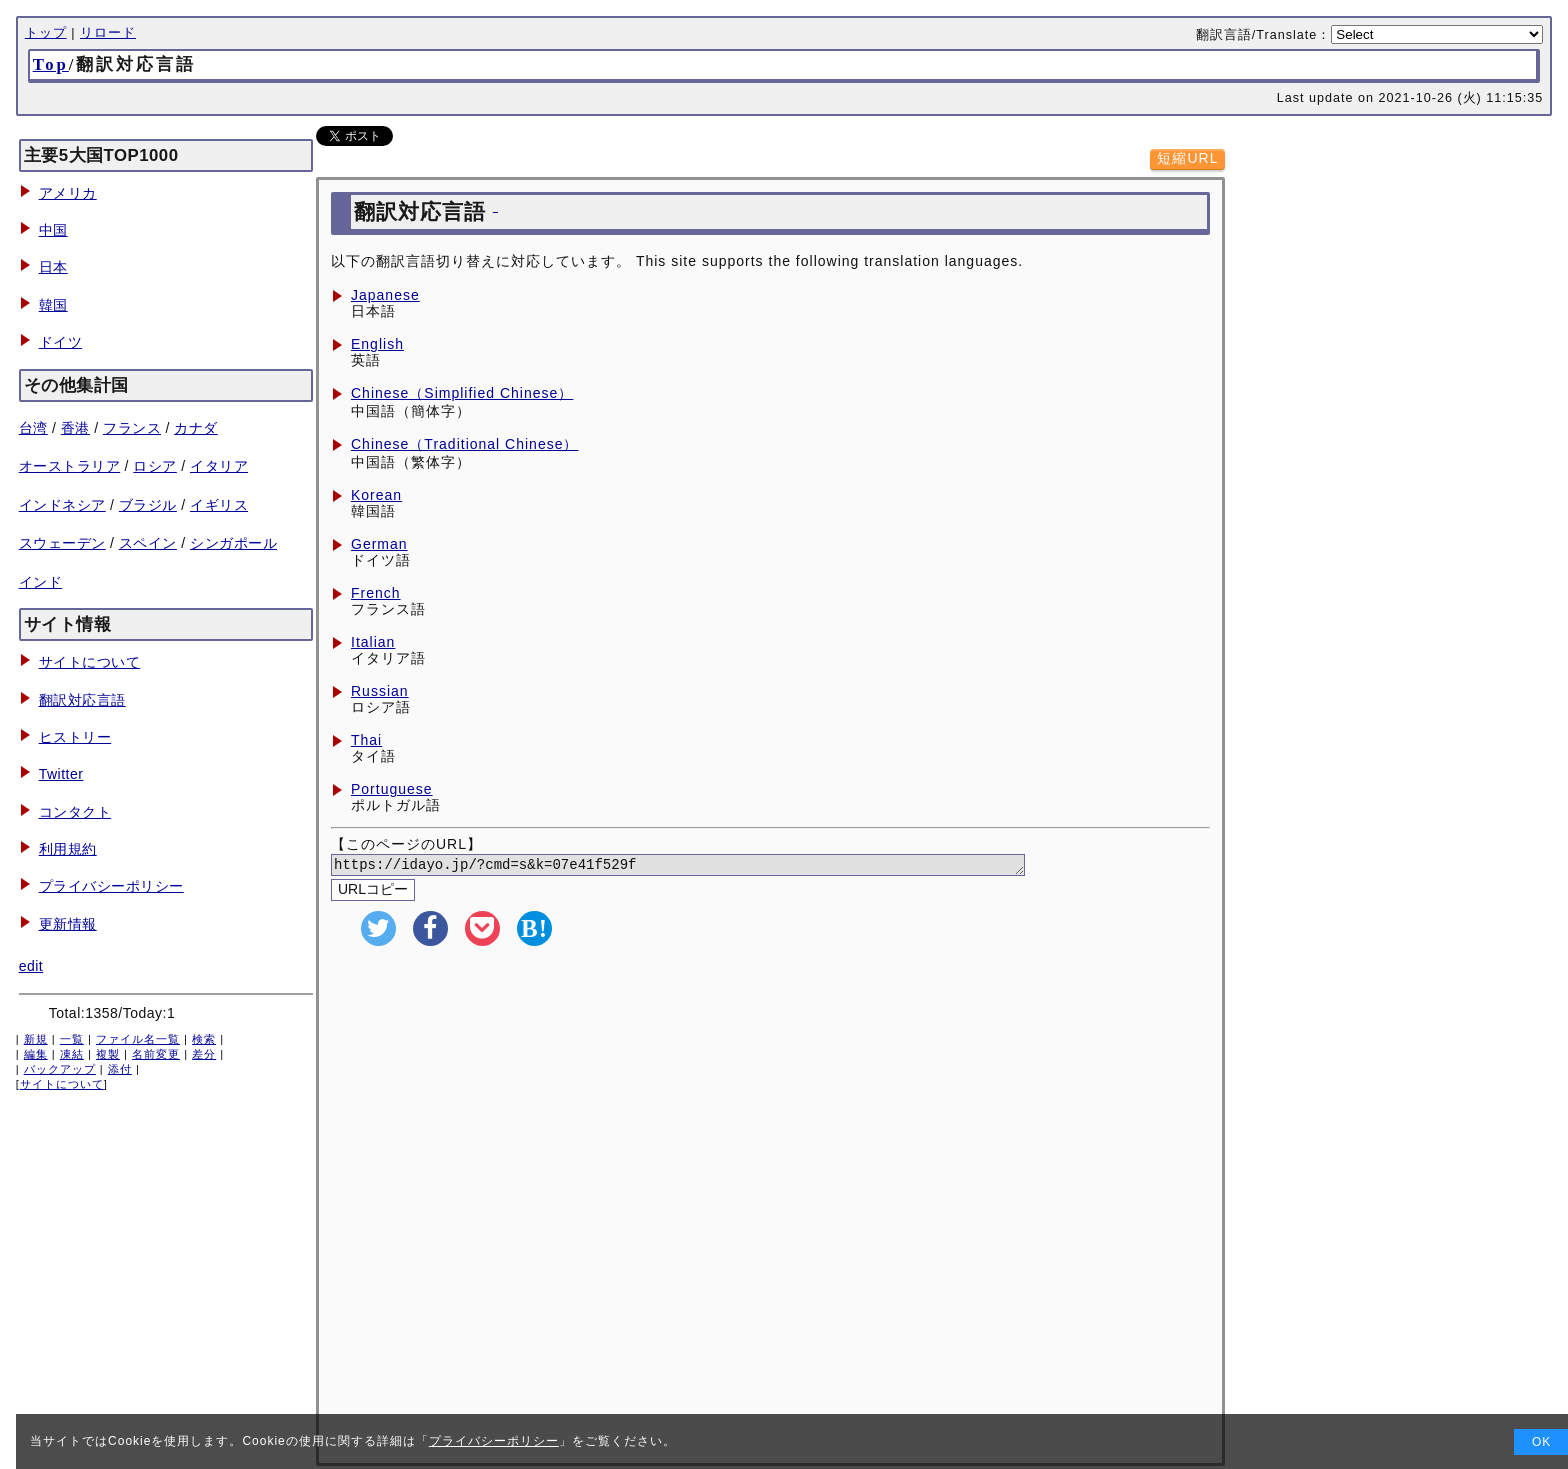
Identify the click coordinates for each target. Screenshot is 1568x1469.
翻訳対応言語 (82, 700)
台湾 (33, 428)
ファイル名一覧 (138, 1039)
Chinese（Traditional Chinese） (464, 444)
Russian (380, 691)
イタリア (219, 466)
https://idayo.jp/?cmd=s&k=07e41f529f (702, 866)
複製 (108, 1054)
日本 (53, 267)
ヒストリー (75, 737)
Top (51, 64)
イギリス (219, 505)
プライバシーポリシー (111, 886)
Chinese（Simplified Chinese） (462, 393)
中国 (53, 230)
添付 (120, 1069)
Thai (366, 740)
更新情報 (68, 924)
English (377, 344)
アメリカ (68, 193)
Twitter (61, 774)
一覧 (72, 1039)
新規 (36, 1039)
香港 (75, 428)
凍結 (72, 1054)
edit (31, 966)
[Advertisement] (770, 1104)
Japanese (385, 295)
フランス (132, 428)
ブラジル (148, 505)
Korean (376, 495)
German (379, 544)
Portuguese (392, 789)
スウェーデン (62, 543)
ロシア (155, 466)
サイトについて (90, 662)
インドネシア (62, 505)
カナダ (196, 428)
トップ (46, 33)
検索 (204, 1039)
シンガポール (233, 543)
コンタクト (75, 812)
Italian (373, 642)
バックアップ (60, 1069)
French (376, 593)
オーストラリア (70, 466)
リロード (108, 33)
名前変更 (156, 1054)
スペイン (148, 543)
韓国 (53, 305)
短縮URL (1187, 158)
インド (41, 582)
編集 (36, 1054)
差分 (204, 1054)
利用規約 (68, 849)
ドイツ (61, 342)
